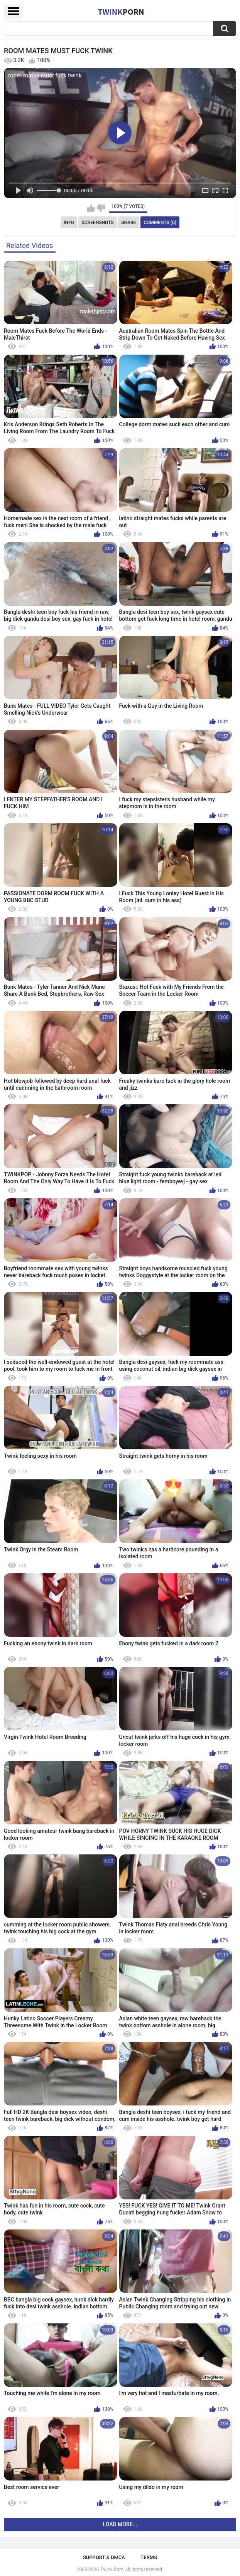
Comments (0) (160, 222)
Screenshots (98, 222)
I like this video (91, 208)
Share (128, 222)
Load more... (120, 2524)
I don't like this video (101, 208)
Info (69, 222)
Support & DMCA (104, 2557)
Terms (148, 2557)
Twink (121, 11)
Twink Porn (111, 2569)
